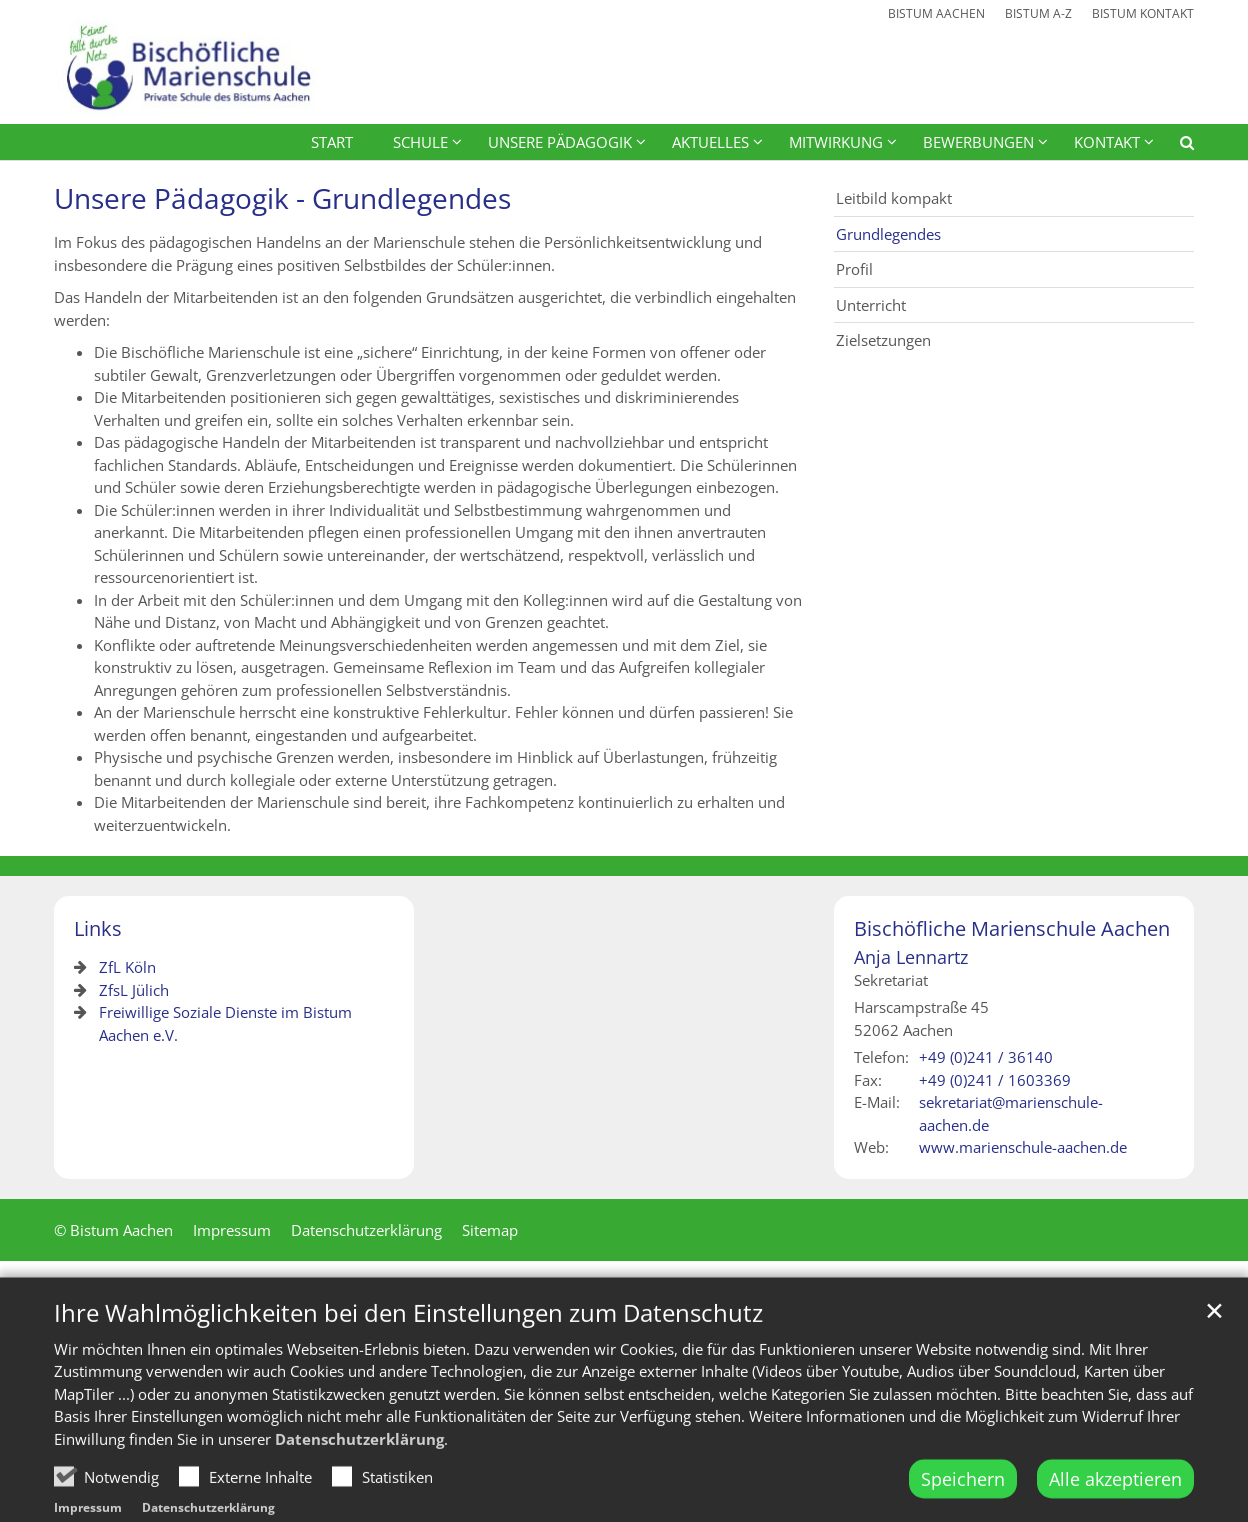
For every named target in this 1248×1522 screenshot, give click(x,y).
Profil (854, 269)
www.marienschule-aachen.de (1023, 1147)
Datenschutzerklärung (359, 1480)
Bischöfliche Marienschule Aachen (1012, 928)
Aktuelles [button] (710, 142)
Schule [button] (420, 142)
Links (98, 928)
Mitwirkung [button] (836, 142)
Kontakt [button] (1107, 142)
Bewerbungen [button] (978, 142)
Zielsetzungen (883, 340)
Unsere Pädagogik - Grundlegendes (282, 198)
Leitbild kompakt (894, 198)
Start (332, 142)
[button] (1174, 146)
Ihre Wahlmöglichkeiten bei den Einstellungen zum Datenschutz (408, 1354)
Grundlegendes (888, 234)
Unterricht (871, 305)
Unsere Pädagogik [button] (560, 142)
